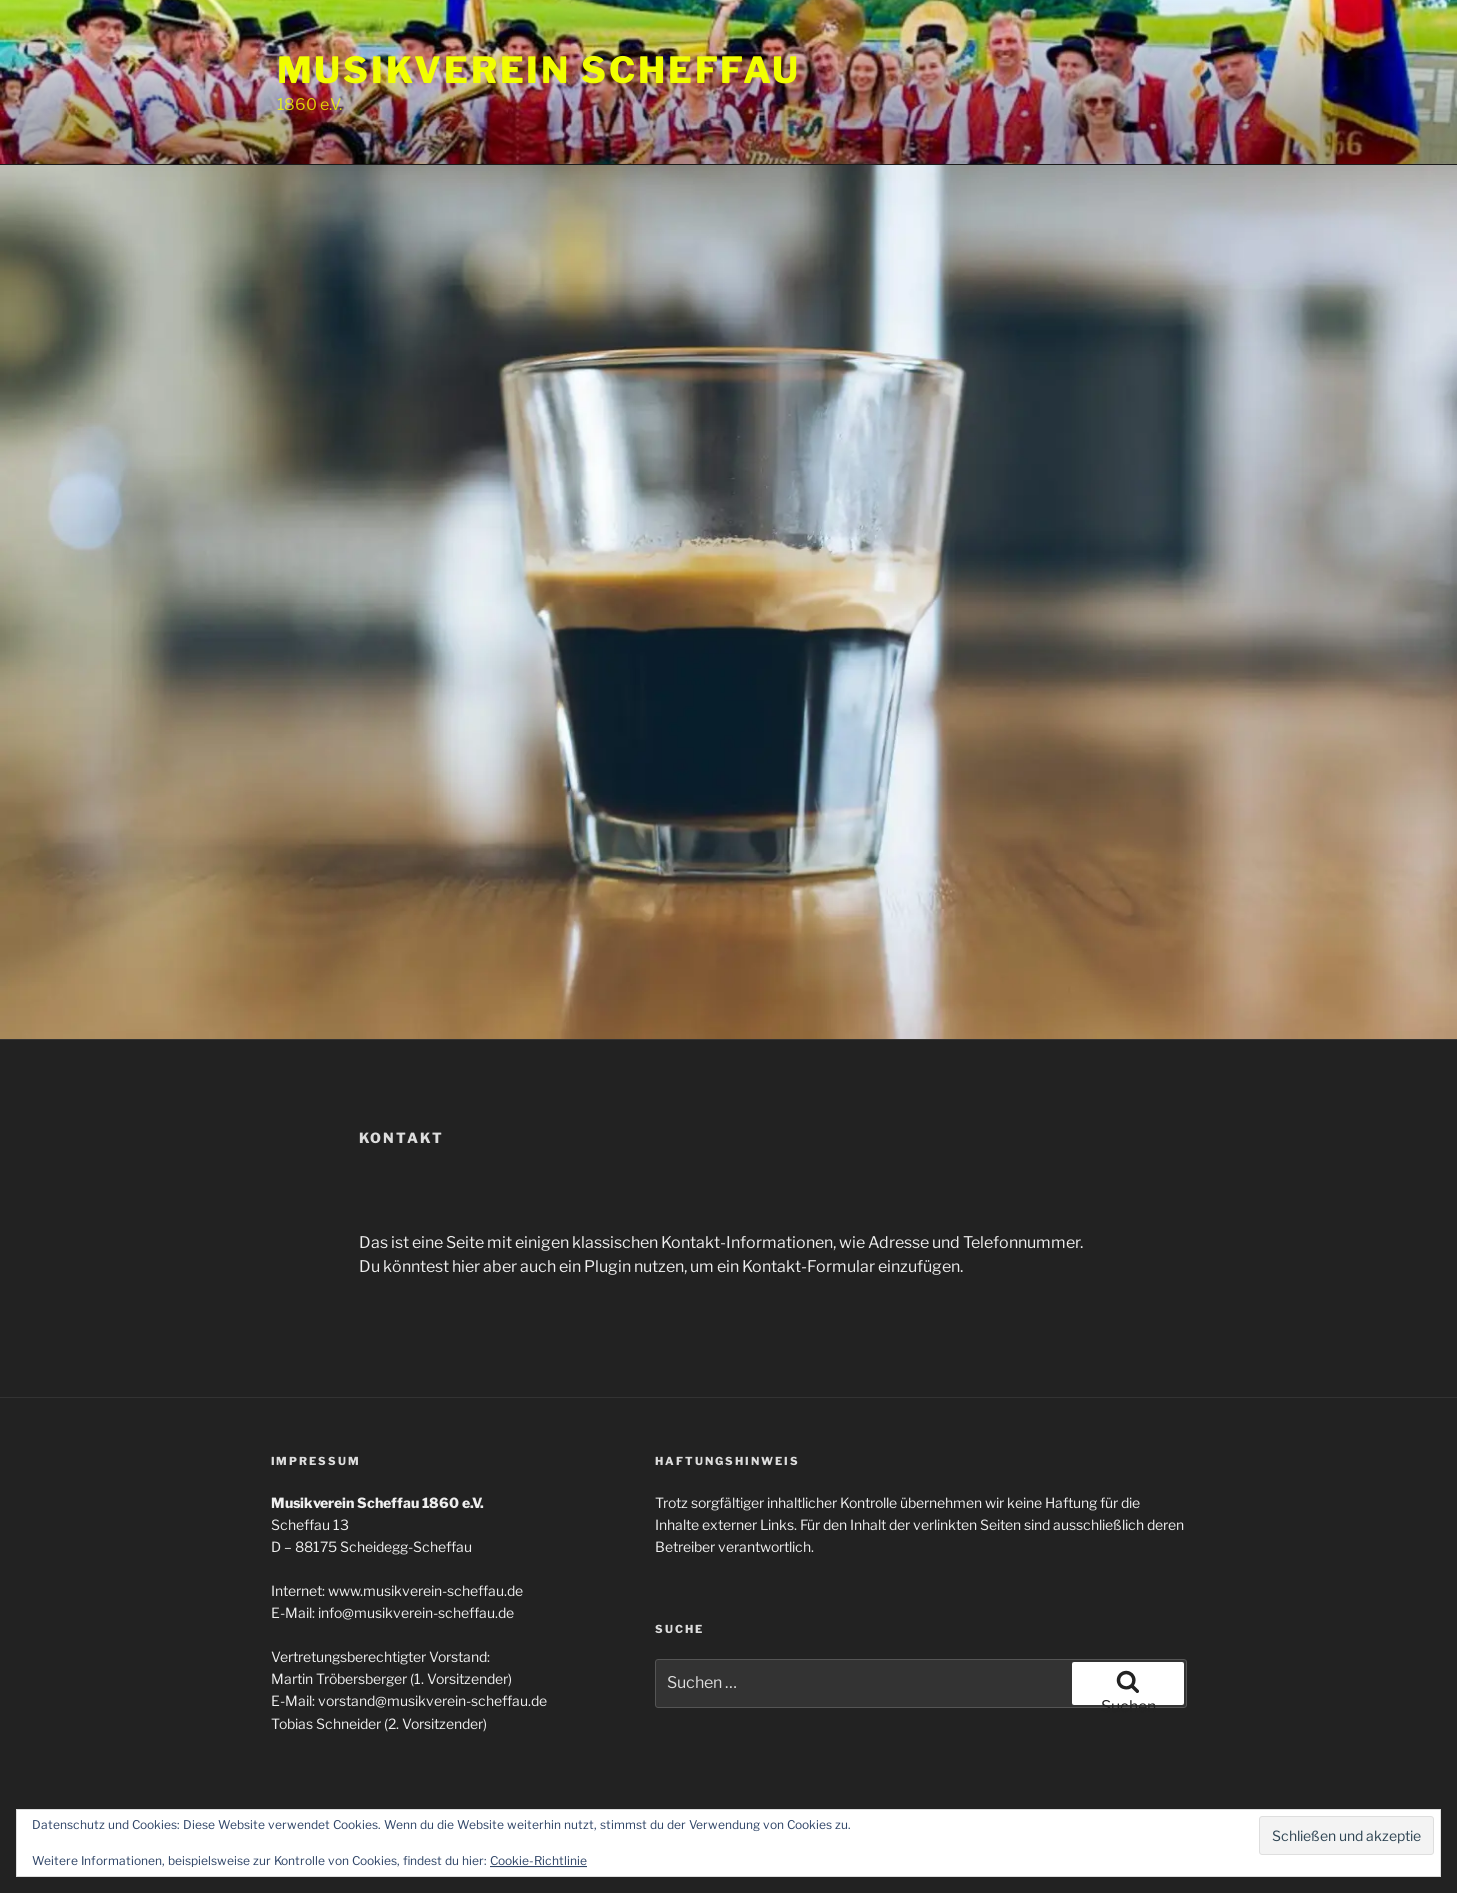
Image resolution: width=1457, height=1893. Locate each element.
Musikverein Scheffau (539, 70)
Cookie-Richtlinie (538, 1860)
